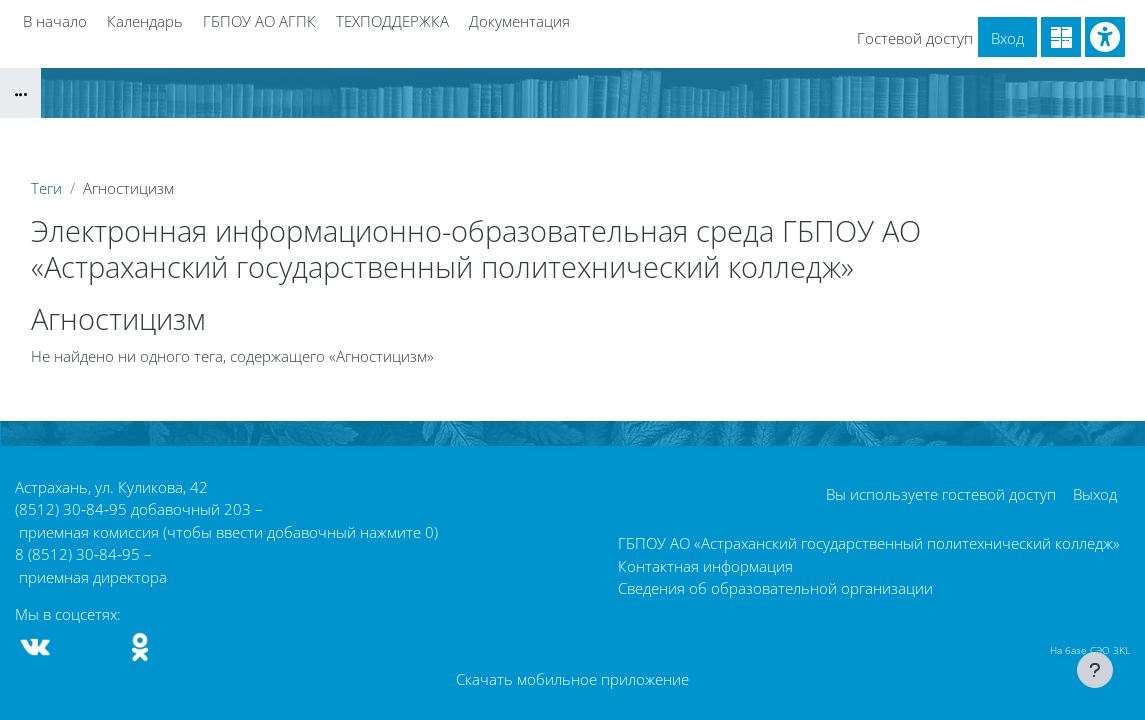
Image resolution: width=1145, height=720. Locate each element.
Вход (1007, 38)
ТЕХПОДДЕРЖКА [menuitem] (392, 21)
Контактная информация (705, 566)
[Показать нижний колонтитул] (1095, 670)
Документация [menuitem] (519, 21)
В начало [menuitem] (55, 21)
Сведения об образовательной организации (775, 588)
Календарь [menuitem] (145, 21)
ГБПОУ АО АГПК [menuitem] (259, 21)
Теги (46, 188)
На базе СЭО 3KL (1090, 650)
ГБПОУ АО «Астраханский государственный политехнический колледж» (869, 543)
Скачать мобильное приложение (572, 679)
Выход (1095, 494)
